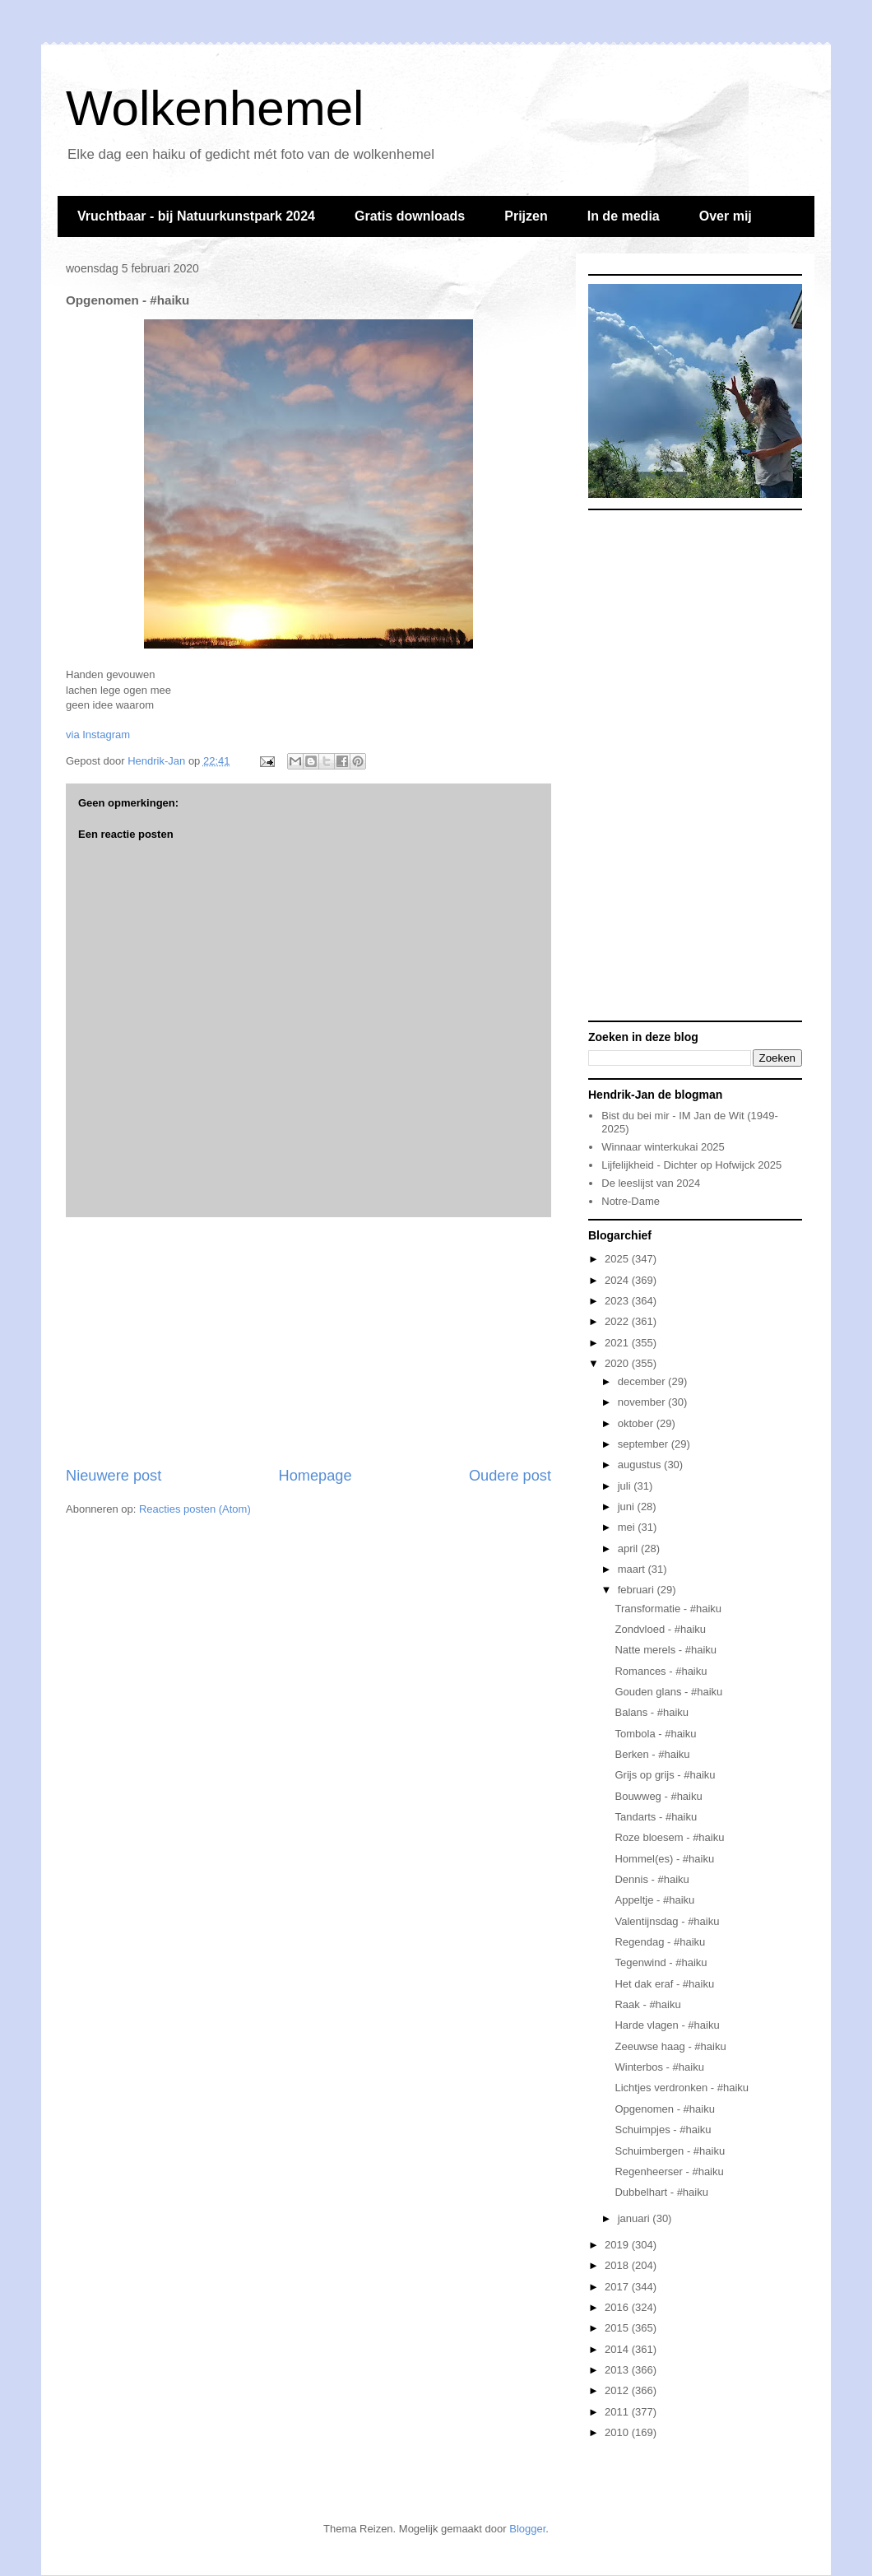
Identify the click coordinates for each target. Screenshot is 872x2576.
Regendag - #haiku (660, 1942)
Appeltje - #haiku (654, 1900)
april (629, 1548)
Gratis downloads (410, 216)
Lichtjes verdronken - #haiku (682, 2087)
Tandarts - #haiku (656, 1817)
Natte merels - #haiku (666, 1650)
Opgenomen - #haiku (664, 2109)
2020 (618, 1363)
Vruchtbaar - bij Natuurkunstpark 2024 (196, 216)
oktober (637, 1423)
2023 (618, 1301)
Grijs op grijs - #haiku (665, 1775)
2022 (618, 1321)
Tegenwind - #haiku (661, 1962)
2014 (618, 2349)
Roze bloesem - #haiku (669, 1837)
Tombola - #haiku (655, 1733)
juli (626, 1486)
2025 (618, 1259)
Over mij (725, 216)
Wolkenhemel (215, 108)
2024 (618, 1280)
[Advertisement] (308, 1341)
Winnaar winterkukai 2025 (663, 1147)
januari (635, 2218)
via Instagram (98, 734)
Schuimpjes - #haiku (663, 2129)
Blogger (527, 2529)
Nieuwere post (113, 1475)
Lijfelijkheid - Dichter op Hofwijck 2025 (691, 1165)
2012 (618, 2390)
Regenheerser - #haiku (669, 2171)
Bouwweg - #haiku (658, 1796)
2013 (618, 2370)
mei (628, 1527)
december (643, 1381)
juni (628, 1506)
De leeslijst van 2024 (650, 1183)
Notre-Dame (630, 1201)
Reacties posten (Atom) (195, 1509)
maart (633, 1569)
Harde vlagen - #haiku (667, 2025)
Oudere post (510, 1475)
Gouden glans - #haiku (668, 1692)
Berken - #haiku (652, 1754)
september (644, 1444)
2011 (618, 2412)
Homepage (315, 1475)
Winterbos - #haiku (659, 2067)
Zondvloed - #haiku (660, 1629)
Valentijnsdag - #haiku (667, 1921)
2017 (618, 2287)
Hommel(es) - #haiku (664, 1859)
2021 (618, 1343)
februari (637, 1589)
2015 (618, 2328)
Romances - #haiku (661, 1671)
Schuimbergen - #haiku (670, 2151)
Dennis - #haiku (652, 1879)
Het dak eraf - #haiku (664, 1984)
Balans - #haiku (652, 1712)
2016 (618, 2307)
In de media (623, 216)
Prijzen (525, 216)
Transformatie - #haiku (668, 1608)
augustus (641, 1464)
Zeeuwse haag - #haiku (670, 2046)
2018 (618, 2265)
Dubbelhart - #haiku (661, 2192)
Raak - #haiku (647, 2004)
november (643, 1402)
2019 (618, 2245)
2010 (618, 2432)
